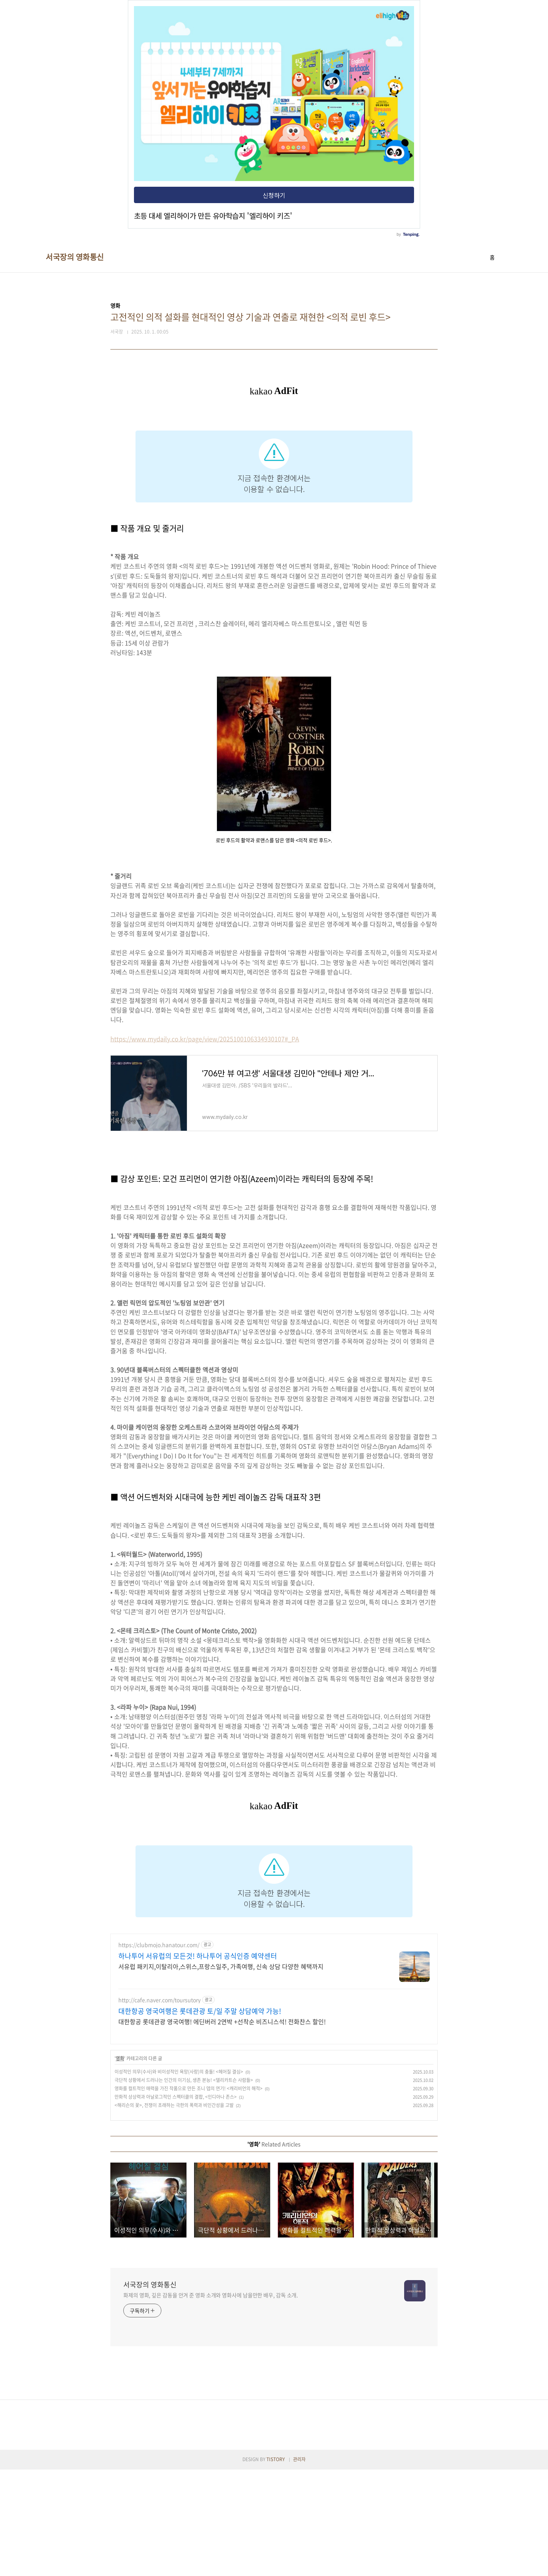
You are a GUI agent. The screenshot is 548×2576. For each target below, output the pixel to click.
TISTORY (275, 2565)
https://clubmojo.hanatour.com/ (158, 2051)
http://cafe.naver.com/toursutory (159, 2106)
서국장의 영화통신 (75, 257)
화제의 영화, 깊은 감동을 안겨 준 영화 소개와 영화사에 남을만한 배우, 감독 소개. (210, 2401)
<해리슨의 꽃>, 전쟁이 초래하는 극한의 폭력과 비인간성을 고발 (174, 2211)
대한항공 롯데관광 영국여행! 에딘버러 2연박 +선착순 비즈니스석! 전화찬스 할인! (222, 2127)
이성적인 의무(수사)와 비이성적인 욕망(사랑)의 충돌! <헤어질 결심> (179, 2178)
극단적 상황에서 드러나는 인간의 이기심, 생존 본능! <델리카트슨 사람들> (184, 2186)
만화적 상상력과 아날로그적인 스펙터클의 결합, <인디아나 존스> (176, 2203)
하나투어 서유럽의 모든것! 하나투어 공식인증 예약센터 (197, 2062)
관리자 (299, 2565)
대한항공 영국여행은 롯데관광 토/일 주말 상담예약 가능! (199, 2117)
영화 (120, 2164)
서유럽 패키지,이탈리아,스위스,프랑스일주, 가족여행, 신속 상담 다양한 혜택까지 (220, 2072)
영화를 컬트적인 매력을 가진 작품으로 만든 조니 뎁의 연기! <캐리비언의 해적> (189, 2194)
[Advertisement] (274, 1883)
